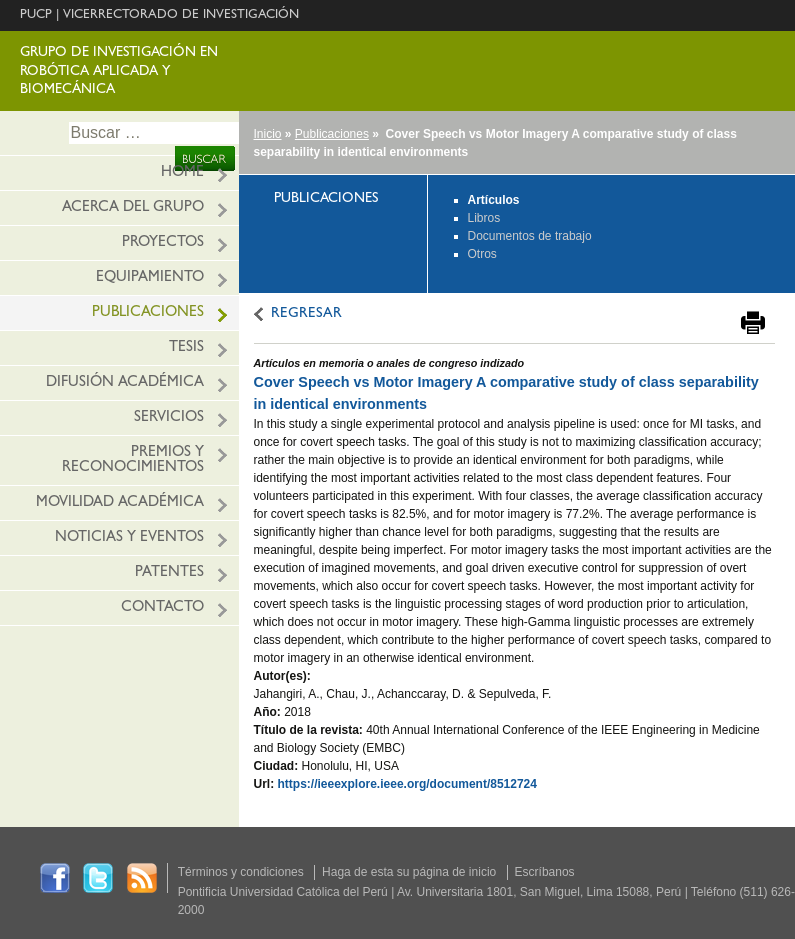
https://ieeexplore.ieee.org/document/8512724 (407, 784)
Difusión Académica (125, 383)
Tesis (186, 348)
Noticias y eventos (129, 538)
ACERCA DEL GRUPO (133, 208)
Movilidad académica (120, 503)
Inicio (268, 134)
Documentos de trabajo (530, 236)
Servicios (169, 418)
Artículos (494, 200)
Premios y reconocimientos (133, 461)
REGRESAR (306, 314)
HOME (182, 173)
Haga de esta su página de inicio (409, 872)
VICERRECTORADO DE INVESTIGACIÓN (181, 15)
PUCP (36, 15)
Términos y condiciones (241, 872)
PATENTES (169, 573)
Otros (482, 254)
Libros (484, 218)
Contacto (162, 608)
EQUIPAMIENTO (150, 278)
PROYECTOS (163, 243)
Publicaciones (148, 313)
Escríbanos (545, 872)
